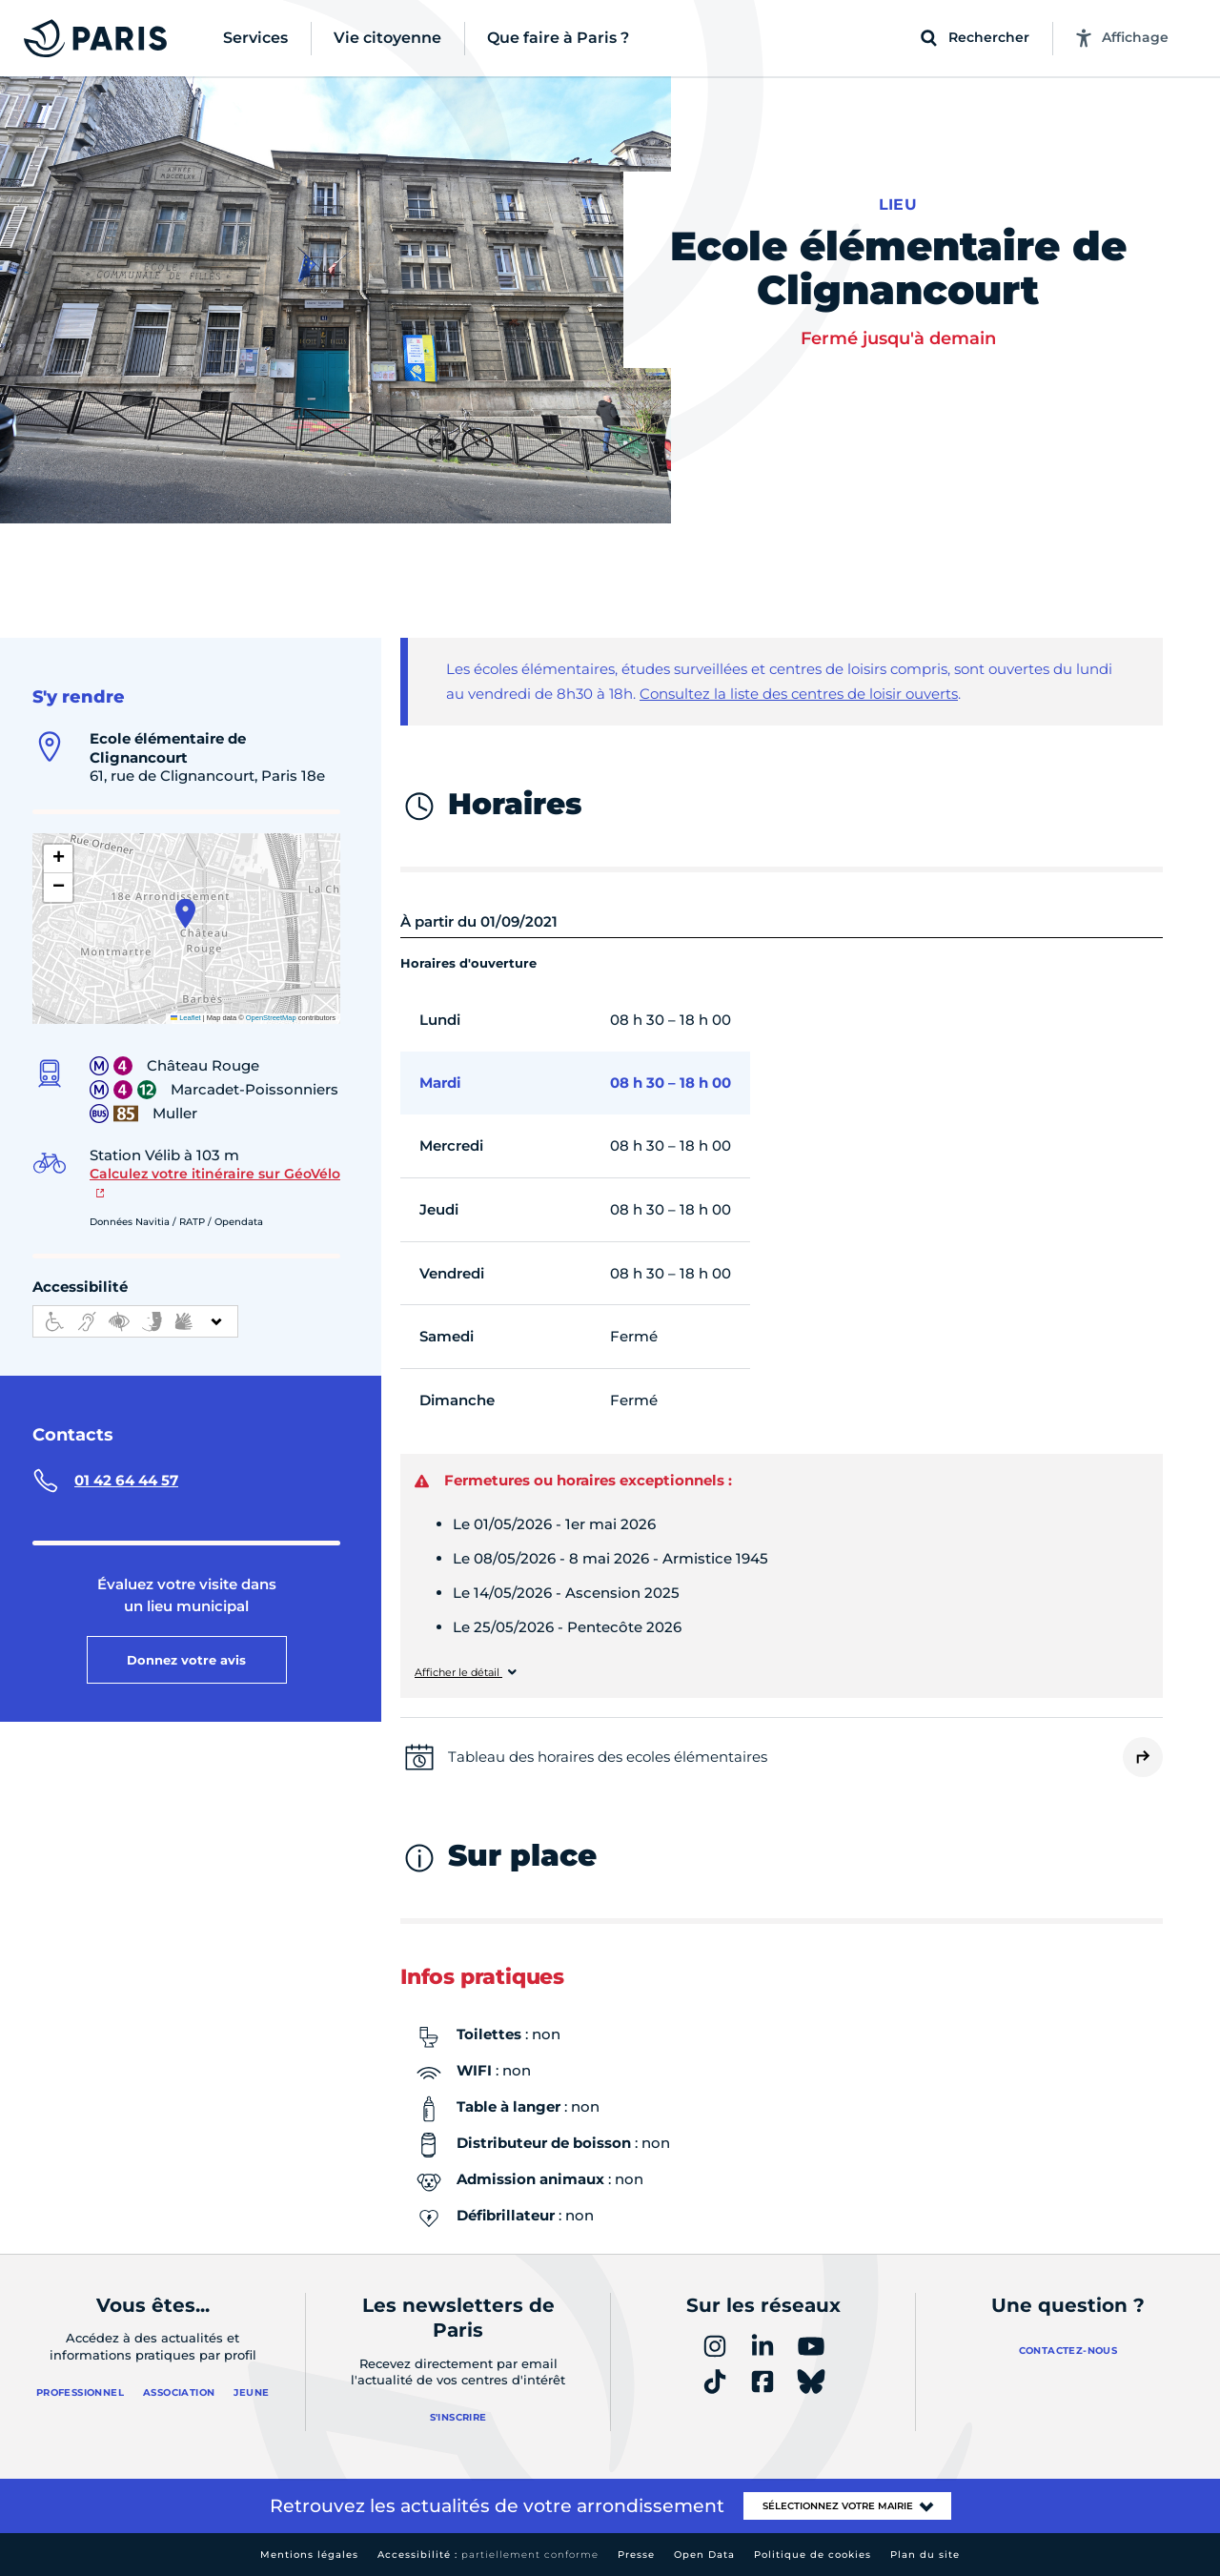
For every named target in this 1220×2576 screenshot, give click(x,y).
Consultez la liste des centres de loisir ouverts (799, 694)
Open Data (704, 2554)
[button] (185, 913)
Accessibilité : (488, 2554)
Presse (636, 2554)
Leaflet (186, 1017)
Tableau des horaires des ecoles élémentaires (607, 1757)
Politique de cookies (812, 2554)
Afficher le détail (458, 1672)
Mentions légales (309, 2554)
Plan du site (925, 2554)
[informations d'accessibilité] (135, 1321)
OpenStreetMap (271, 1017)
